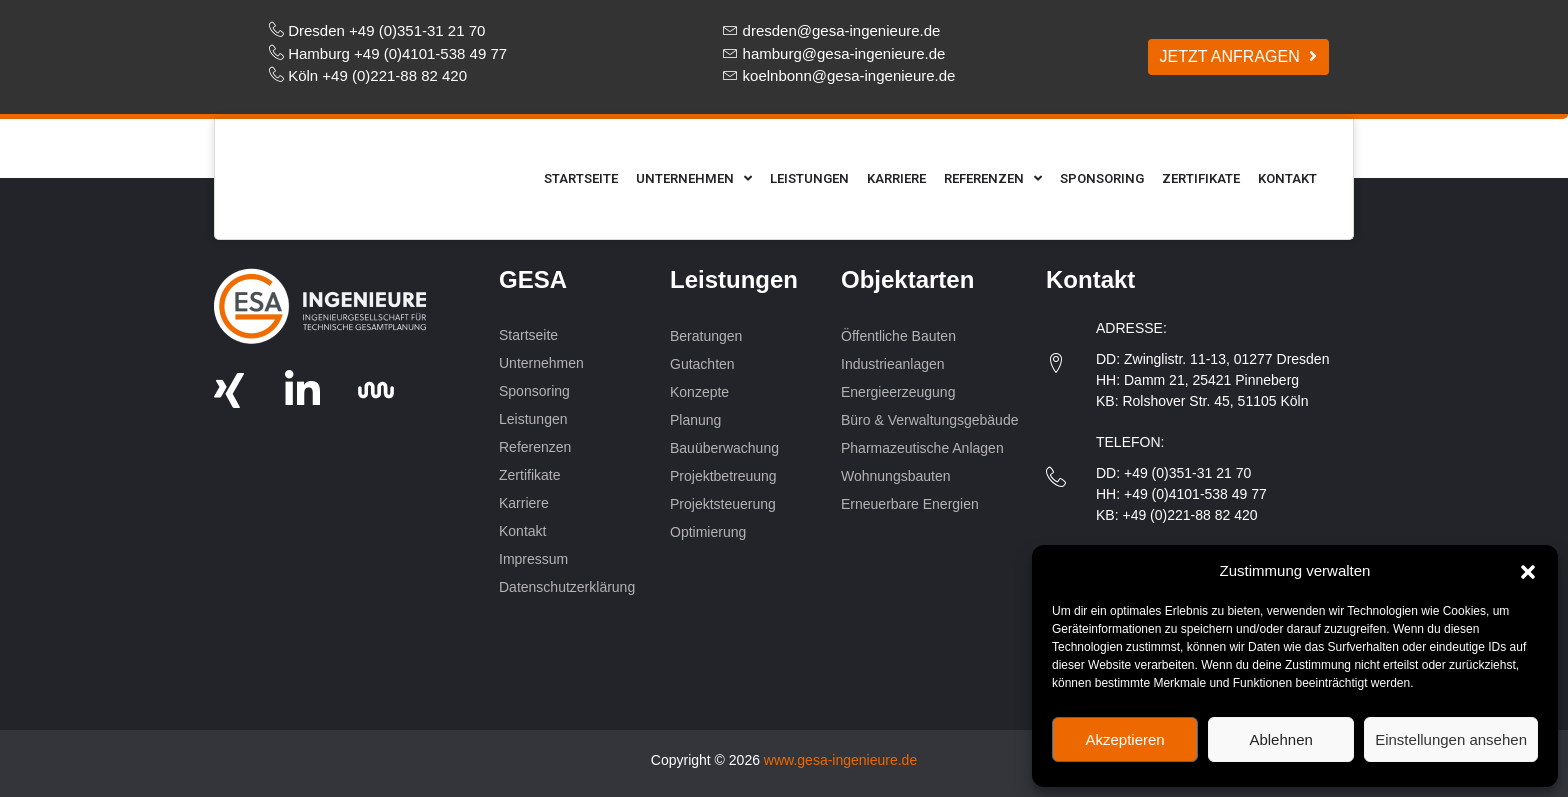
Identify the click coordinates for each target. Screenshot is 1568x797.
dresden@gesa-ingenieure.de (842, 30)
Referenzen (993, 178)
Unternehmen (694, 178)
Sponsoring (1102, 178)
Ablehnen (1280, 739)
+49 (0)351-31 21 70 (1187, 473)
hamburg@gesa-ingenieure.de (844, 53)
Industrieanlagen (893, 364)
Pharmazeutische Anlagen (922, 448)
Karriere (896, 178)
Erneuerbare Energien (912, 504)
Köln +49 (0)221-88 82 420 (377, 75)
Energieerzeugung (898, 392)
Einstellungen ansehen (1451, 739)
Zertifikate (1201, 178)
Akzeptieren (1124, 739)
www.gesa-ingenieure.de (840, 760)
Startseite (581, 178)
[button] (1528, 571)
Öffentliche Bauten (898, 336)
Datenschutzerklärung (567, 587)
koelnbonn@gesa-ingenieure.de (849, 75)
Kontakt (1287, 178)
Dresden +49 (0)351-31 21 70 (386, 30)
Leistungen (809, 178)
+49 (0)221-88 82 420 (1189, 515)
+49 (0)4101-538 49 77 (1195, 494)
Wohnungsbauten (897, 476)
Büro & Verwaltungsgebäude (929, 420)
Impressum (533, 559)
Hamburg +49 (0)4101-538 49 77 (397, 53)
